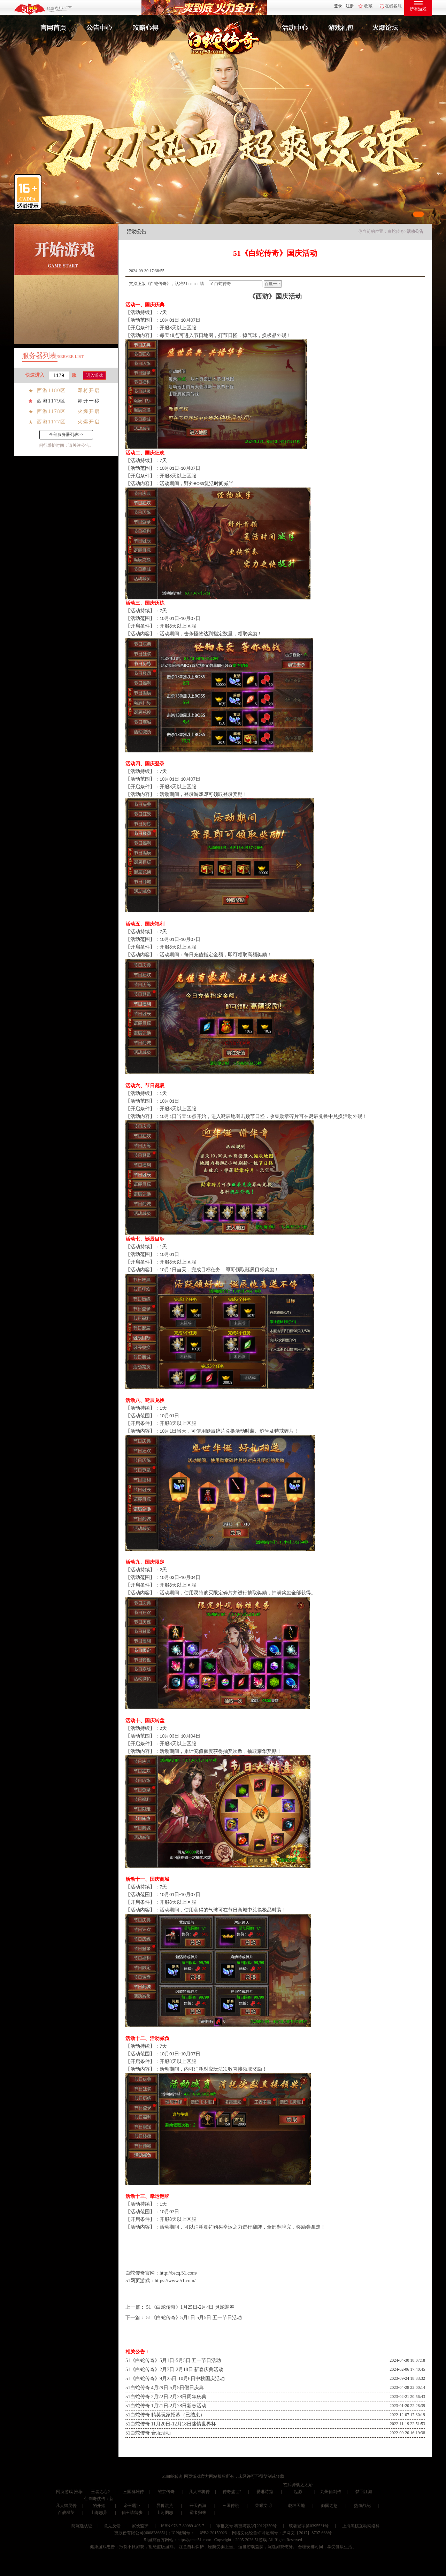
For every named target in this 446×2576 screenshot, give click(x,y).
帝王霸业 (132, 2505)
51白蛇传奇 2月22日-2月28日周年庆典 (165, 2396)
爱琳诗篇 (264, 2491)
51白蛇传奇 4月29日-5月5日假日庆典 (164, 2387)
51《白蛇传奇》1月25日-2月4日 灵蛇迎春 (190, 2307)
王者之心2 (100, 2491)
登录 (338, 5)
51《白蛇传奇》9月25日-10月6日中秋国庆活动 (175, 2378)
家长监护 (140, 2525)
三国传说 (230, 2505)
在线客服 (393, 5)
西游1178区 (51, 411)
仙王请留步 (132, 2512)
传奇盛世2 (232, 2491)
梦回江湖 (363, 2491)
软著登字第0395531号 (309, 2525)
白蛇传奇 (395, 231)
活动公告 (415, 231)
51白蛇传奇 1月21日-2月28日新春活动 (165, 2405)
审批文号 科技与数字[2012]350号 (246, 2525)
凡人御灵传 (66, 2505)
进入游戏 (94, 375)
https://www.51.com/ (175, 2280)
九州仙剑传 (330, 2491)
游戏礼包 (341, 28)
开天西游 (198, 2505)
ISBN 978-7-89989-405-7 (182, 2525)
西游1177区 (51, 421)
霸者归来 (198, 2512)
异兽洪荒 (164, 2505)
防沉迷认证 (81, 2525)
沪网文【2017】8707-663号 (307, 2532)
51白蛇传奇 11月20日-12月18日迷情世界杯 (170, 2423)
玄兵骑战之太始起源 (298, 2488)
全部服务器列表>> (66, 434)
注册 (350, 5)
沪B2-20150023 (213, 2532)
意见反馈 (112, 2525)
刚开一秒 (89, 401)
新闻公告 (98, 28)
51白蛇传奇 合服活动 (148, 2433)
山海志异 (99, 2512)
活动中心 (293, 28)
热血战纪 (362, 2505)
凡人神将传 (199, 2491)
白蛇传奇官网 (140, 2273)
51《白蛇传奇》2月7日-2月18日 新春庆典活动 (174, 2369)
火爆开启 (89, 411)
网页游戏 (64, 2491)
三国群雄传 (133, 2491)
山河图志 (164, 2512)
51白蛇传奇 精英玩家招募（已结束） (165, 2414)
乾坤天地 (296, 2505)
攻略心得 (146, 28)
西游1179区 (51, 401)
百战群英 (66, 2512)
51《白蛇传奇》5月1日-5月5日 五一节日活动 (194, 2317)
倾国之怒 (329, 2505)
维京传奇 (166, 2491)
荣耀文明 (263, 2505)
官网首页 (51, 28)
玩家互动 (389, 28)
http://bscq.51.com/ (178, 2273)
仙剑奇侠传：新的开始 (99, 2502)
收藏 (368, 5)
